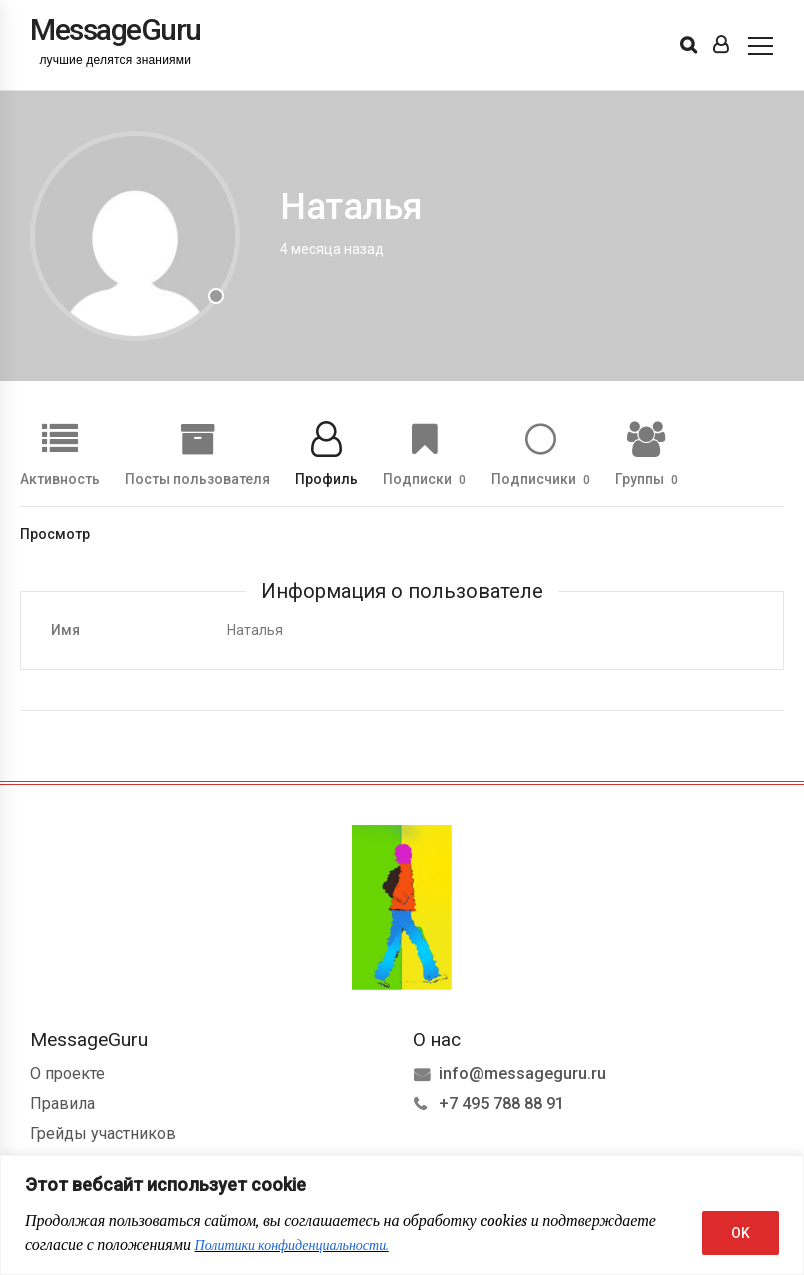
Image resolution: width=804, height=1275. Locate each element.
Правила (62, 1103)
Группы (646, 478)
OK (740, 1233)
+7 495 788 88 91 (501, 1103)
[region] (402, 1215)
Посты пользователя (197, 478)
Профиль (326, 478)
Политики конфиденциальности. (292, 1245)
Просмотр (55, 534)
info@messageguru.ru (522, 1073)
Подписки (424, 478)
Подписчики (540, 478)
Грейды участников (103, 1133)
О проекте (67, 1073)
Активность (60, 478)
